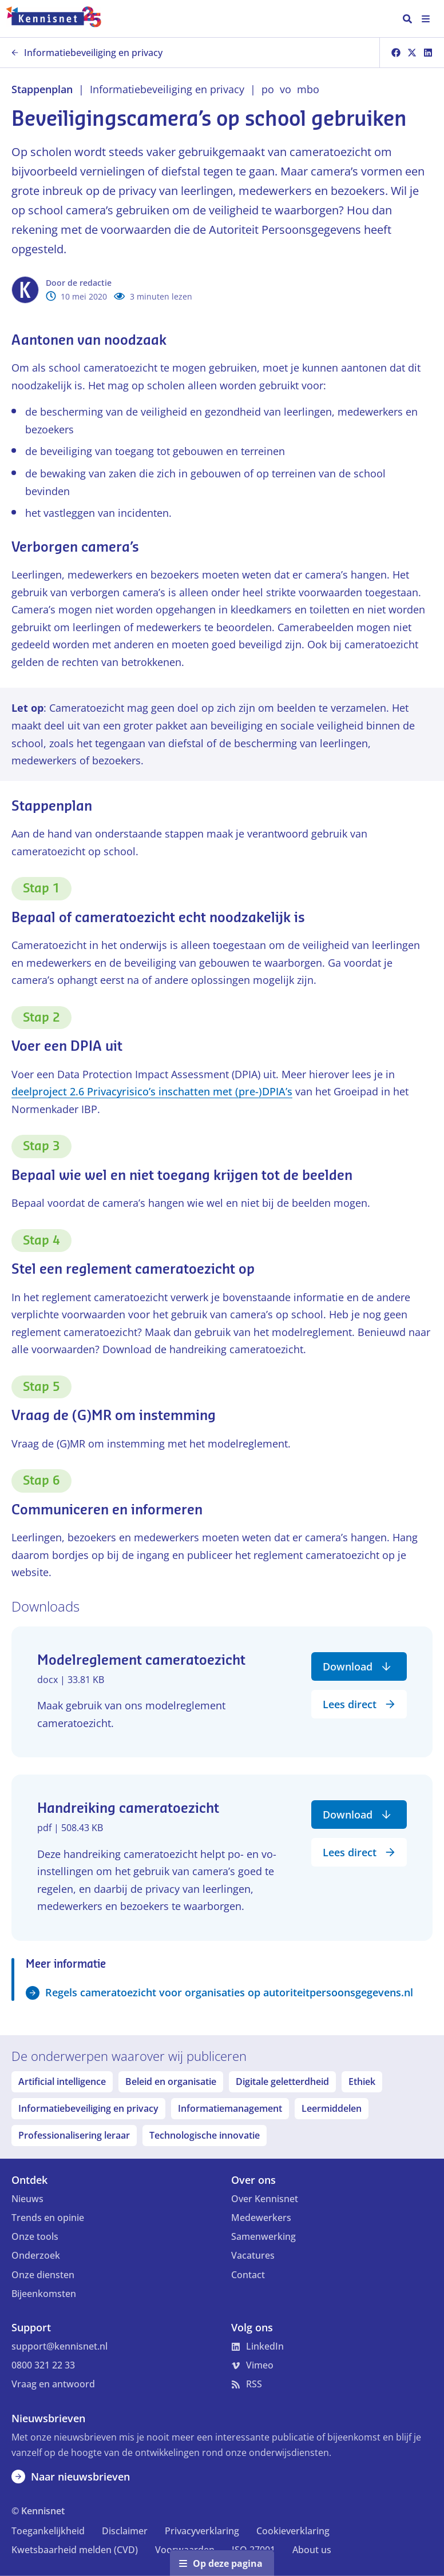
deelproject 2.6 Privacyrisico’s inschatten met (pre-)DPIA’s (151, 1091)
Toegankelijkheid (48, 2531)
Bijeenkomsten (43, 2293)
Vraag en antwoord (53, 2384)
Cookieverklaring (293, 2531)
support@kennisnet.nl (59, 2346)
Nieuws (27, 2198)
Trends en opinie (47, 2217)
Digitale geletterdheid (282, 2081)
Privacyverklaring (202, 2531)
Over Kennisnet (264, 2198)
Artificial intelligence (62, 2081)
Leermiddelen (332, 2108)
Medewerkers (261, 2217)
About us (311, 2549)
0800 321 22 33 (43, 2365)
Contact (248, 2274)
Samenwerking (263, 2236)
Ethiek (361, 2081)
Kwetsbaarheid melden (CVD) (74, 2549)
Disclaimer (125, 2531)
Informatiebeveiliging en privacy (86, 52)
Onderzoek (35, 2255)
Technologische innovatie (204, 2135)
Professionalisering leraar (74, 2135)
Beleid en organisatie (170, 2081)
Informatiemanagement (230, 2108)
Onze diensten (42, 2274)
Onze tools (34, 2236)
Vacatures (253, 2255)
